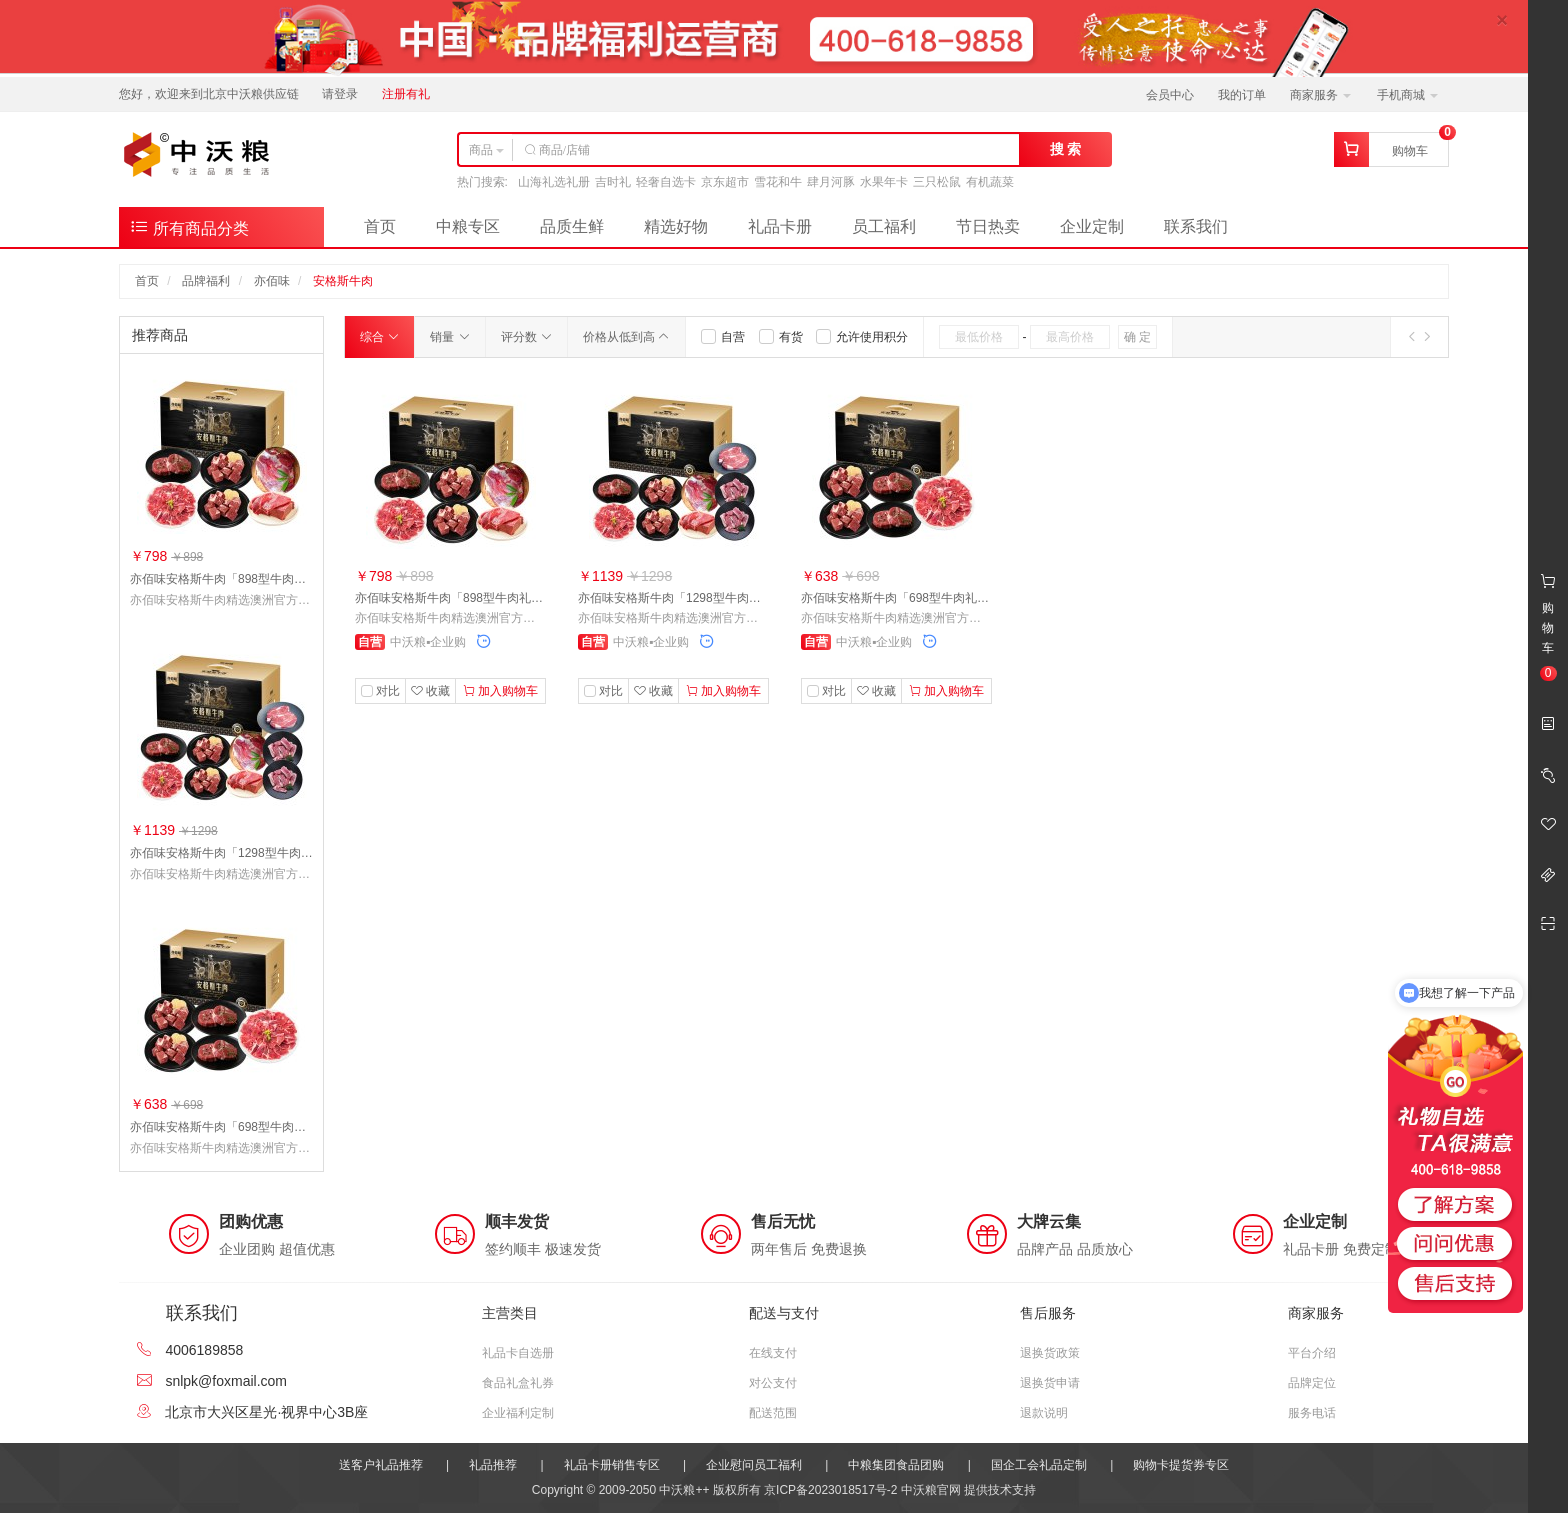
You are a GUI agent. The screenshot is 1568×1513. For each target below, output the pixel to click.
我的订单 (1242, 95)
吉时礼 (613, 182)
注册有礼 (406, 94)
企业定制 (1092, 226)
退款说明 (1044, 1413)
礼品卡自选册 (518, 1353)
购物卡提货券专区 (1181, 1465)
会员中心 (1170, 95)
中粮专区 (468, 226)
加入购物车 (500, 691)
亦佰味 (272, 281)
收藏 (430, 691)
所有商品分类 (189, 226)
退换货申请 (1050, 1383)
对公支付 (773, 1383)
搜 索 (1066, 149)
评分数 (526, 337)
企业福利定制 (518, 1413)
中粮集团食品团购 (896, 1465)
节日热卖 (988, 226)
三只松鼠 (937, 182)
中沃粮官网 (931, 1490)
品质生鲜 (572, 226)
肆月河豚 (831, 182)
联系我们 (1196, 226)
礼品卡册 (780, 226)
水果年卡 (884, 182)
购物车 (1410, 151)
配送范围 (773, 1413)
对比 (388, 691)
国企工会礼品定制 (1039, 1465)
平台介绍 (1312, 1353)
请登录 (340, 94)
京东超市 (725, 182)
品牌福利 (206, 281)
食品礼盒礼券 (518, 1383)
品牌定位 (1312, 1383)
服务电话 (1312, 1413)
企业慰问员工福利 (754, 1465)
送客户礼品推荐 (381, 1465)
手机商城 (1407, 95)
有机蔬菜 (990, 182)
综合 (379, 337)
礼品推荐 (493, 1465)
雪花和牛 (778, 182)
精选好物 (676, 226)
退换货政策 (1050, 1353)
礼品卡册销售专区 (612, 1465)
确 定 (1137, 337)
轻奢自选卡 (666, 182)
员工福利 (884, 226)
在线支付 (773, 1353)
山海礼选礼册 (554, 182)
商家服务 (1320, 95)
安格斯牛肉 (343, 281)
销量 (449, 337)
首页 (380, 226)
